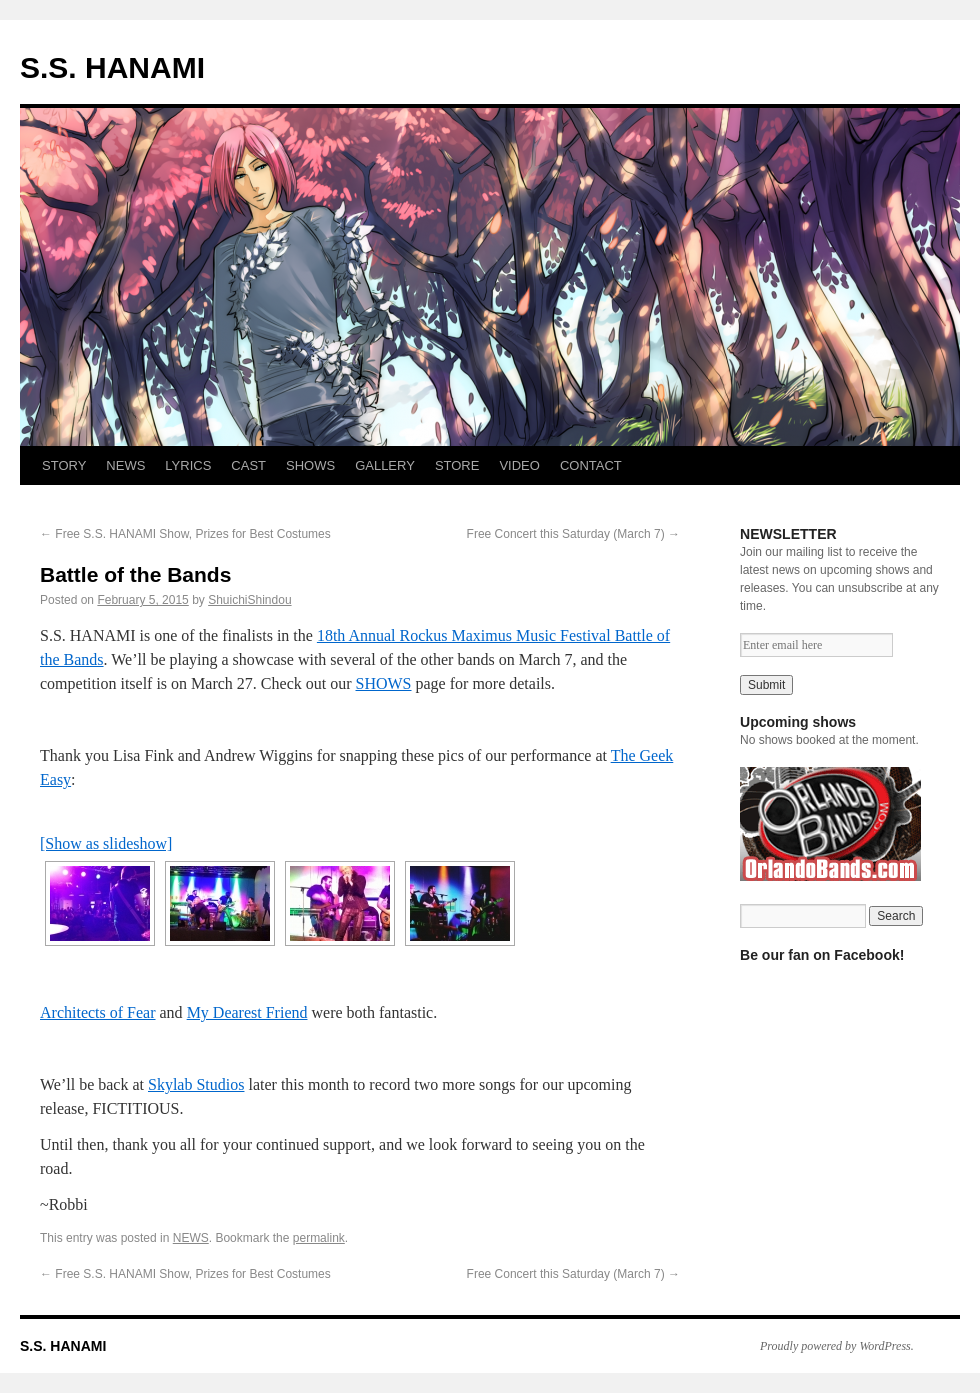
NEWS (125, 465)
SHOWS (310, 465)
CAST (248, 465)
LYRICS (188, 465)
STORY (64, 465)
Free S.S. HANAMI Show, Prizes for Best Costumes (185, 534)
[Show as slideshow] (106, 843)
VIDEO (519, 465)
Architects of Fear (98, 1012)
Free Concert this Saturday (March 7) (573, 534)
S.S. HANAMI (112, 67)
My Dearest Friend (247, 1012)
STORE (457, 465)
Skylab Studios (196, 1084)
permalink (319, 1238)
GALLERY (385, 465)
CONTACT (591, 465)
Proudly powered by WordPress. (837, 1346)
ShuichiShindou (249, 600)
